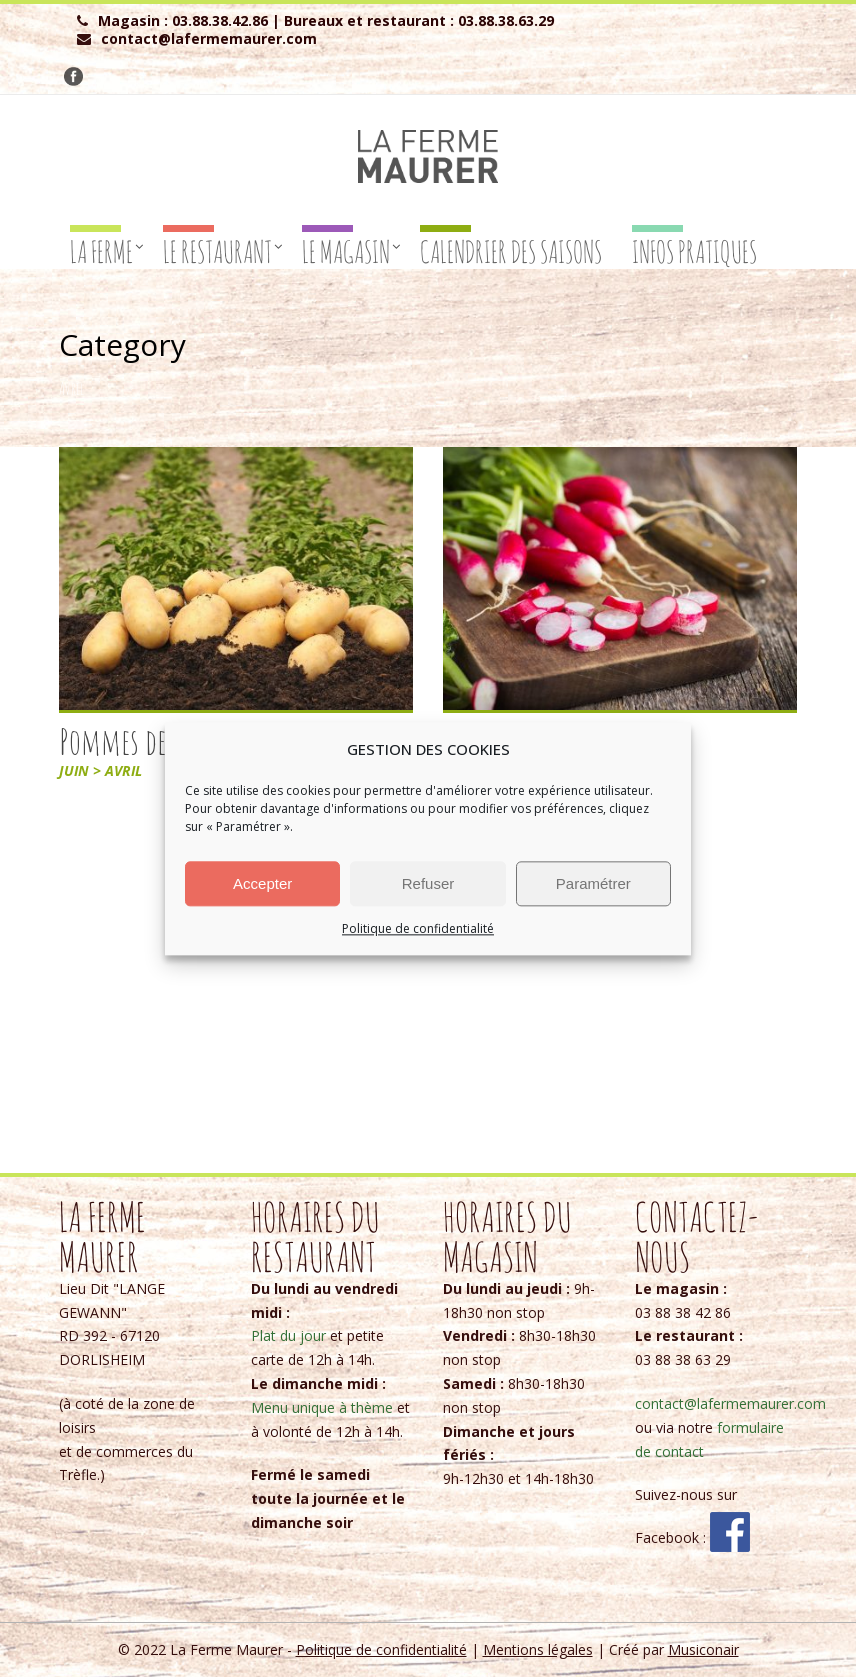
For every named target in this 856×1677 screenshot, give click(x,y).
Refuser (428, 883)
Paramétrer (593, 883)
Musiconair (703, 1649)
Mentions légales (538, 1649)
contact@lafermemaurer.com (730, 1403)
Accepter (262, 883)
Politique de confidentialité (418, 928)
